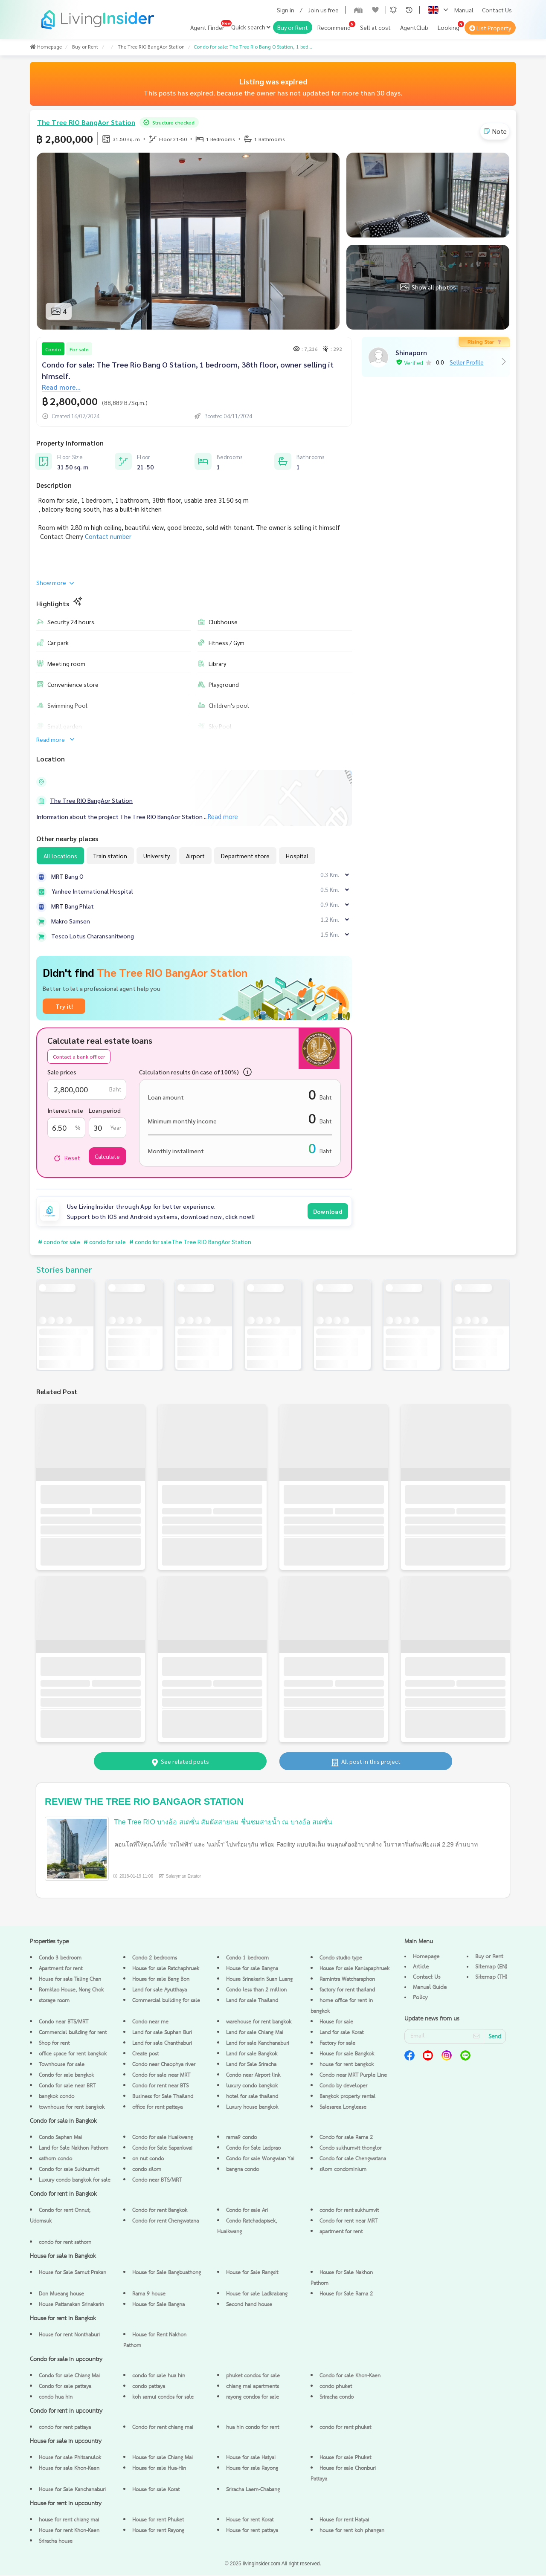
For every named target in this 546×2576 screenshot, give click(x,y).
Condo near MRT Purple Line (353, 2076)
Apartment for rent (60, 1969)
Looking (448, 27)
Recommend (334, 27)
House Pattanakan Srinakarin (71, 2305)
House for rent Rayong (158, 2531)
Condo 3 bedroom (60, 1959)
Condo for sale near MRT (161, 2076)
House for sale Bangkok (346, 2054)
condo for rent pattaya (65, 2428)
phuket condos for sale (253, 2376)
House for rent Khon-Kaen (69, 2531)
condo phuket (335, 2387)
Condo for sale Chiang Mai (69, 2376)
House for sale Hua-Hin (159, 2469)
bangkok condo (56, 2097)
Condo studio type (340, 1959)
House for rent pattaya (252, 2531)
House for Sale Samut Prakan (72, 2273)
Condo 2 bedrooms (154, 1959)
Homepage (426, 1957)
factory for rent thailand (347, 1991)
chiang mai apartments (252, 2387)
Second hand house (249, 2305)
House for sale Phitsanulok (70, 2458)
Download (328, 1211)
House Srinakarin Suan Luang (259, 1980)
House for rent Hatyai (344, 2520)
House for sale (336, 2022)
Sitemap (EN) (491, 1967)
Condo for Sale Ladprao (253, 2149)
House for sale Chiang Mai (162, 2458)
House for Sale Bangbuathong (166, 2273)
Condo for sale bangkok (66, 2076)
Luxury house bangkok (252, 2108)
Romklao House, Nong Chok (71, 1991)
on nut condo (148, 2159)
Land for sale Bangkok (251, 2054)
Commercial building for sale (166, 2001)
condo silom (146, 2170)
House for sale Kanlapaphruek (354, 1969)
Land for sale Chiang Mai (254, 2033)
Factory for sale (337, 2044)
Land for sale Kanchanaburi (257, 2044)
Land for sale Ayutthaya (159, 1991)
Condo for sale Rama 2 (346, 2138)
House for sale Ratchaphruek (165, 1969)
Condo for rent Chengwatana (165, 2222)
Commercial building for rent (73, 2033)
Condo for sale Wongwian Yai (260, 2159)
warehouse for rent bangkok (258, 2022)
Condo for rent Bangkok (159, 2211)
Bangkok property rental (347, 2097)
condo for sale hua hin (158, 2376)
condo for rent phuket (345, 2428)
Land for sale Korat (341, 2033)
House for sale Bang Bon (160, 1980)
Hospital (297, 856)
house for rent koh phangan (351, 2531)
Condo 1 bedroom (247, 1959)
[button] (393, 10)
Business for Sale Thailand (162, 2097)
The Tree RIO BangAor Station (91, 800)
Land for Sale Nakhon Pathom (73, 2149)
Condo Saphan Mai (60, 2138)
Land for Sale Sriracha (251, 2065)
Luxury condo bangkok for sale (74, 2181)
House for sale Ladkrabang (257, 2294)
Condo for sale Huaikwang (162, 2138)
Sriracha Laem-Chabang (253, 2490)
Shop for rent (54, 2044)
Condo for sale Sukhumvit (69, 2170)
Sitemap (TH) (491, 1977)
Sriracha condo (336, 2398)
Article (421, 1967)
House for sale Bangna (252, 1969)
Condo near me (150, 2022)
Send (495, 2037)
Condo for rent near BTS (160, 2086)
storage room (54, 2001)
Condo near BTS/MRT (63, 2022)
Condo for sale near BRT (67, 2086)
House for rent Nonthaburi (69, 2335)
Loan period (105, 1110)
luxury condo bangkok (252, 2086)
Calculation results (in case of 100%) (189, 1072)
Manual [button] (463, 10)
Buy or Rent (292, 27)
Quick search (250, 27)
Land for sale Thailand (252, 2001)
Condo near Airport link (253, 2076)
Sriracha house (56, 2542)
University (156, 856)
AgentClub (414, 27)
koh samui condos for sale (163, 2398)
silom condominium (342, 2170)
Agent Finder (207, 27)
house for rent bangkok (346, 2065)
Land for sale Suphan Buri (162, 2033)
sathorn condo (55, 2159)
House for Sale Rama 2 (346, 2294)
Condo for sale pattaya (65, 2387)
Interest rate (65, 1110)
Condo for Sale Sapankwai (162, 2149)
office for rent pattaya (157, 2108)
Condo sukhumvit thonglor (350, 2149)
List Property (490, 28)
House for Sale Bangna (158, 2305)
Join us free (323, 10)
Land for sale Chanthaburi (162, 2044)
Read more (56, 739)
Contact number (108, 536)
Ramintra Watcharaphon (347, 1980)
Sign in (285, 10)
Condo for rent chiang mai (162, 2428)
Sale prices (61, 1072)
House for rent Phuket (158, 2520)
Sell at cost (375, 27)
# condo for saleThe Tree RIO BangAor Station (197, 1242)
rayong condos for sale (252, 2398)
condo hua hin (56, 2398)
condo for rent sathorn (65, 2243)
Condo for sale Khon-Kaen (349, 2376)
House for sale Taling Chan (70, 1980)
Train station (110, 856)
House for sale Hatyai (251, 2458)
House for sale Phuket (345, 2458)
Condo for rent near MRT (348, 2222)
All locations (60, 856)
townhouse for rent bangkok (72, 2108)
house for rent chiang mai (69, 2520)
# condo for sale (60, 1242)
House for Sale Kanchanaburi (72, 2490)
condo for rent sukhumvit (349, 2211)
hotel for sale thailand (252, 2097)
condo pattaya (148, 2387)
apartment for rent (341, 2232)
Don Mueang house (61, 2294)
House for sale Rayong (252, 2469)
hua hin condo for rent (252, 2428)
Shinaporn (411, 352)
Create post (145, 2054)
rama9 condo (241, 2138)
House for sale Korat (156, 2490)
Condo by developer (343, 2086)
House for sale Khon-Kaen (69, 2469)
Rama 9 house (149, 2294)
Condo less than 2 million (256, 1991)
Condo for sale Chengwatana (352, 2159)
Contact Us (497, 10)
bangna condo (242, 2170)
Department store (245, 856)
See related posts (180, 1762)
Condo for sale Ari (247, 2211)
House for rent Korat (249, 2520)
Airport (195, 856)
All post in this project (366, 1762)
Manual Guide (430, 1988)
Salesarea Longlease (342, 2108)
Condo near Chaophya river (163, 2065)
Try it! (64, 1006)
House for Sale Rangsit (252, 2273)
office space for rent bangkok (73, 2054)
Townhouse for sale (61, 2065)
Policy (420, 1998)
